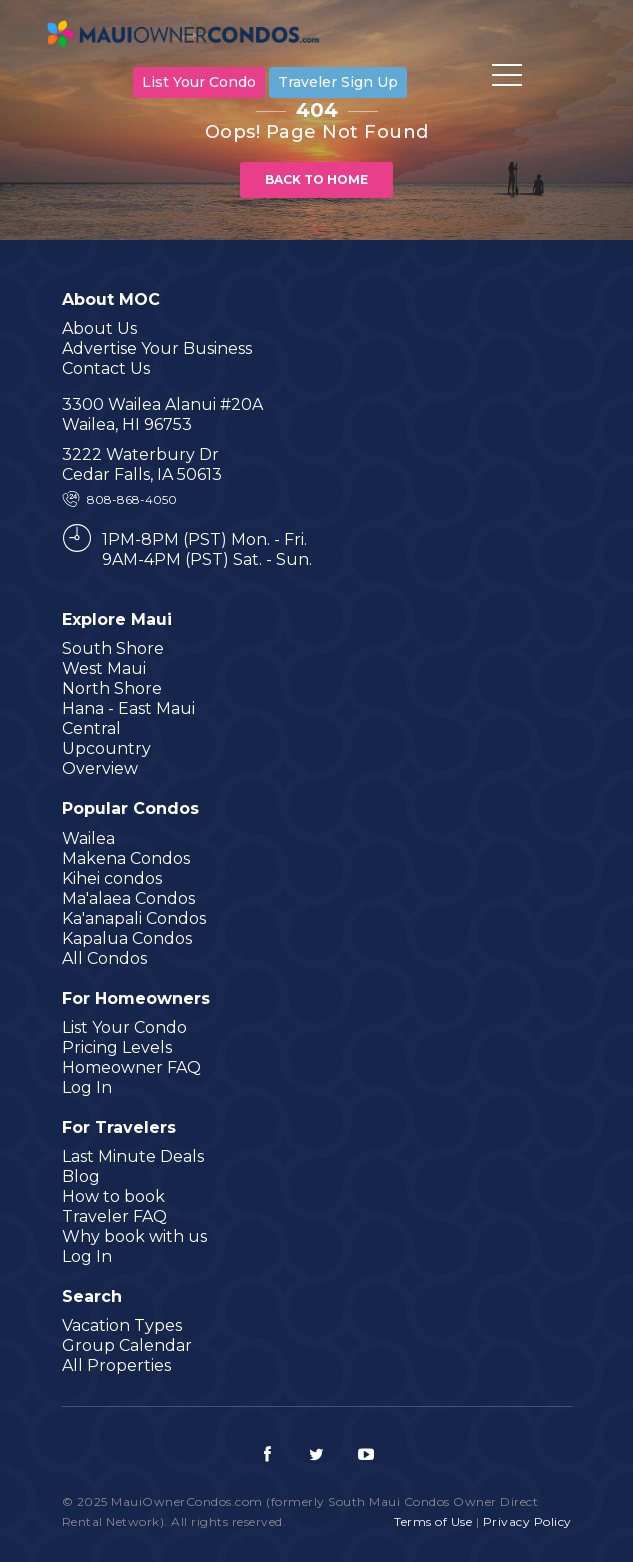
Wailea (88, 838)
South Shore (113, 648)
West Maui (104, 668)
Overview (100, 768)
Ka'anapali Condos (134, 918)
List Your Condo (199, 82)
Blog (81, 1176)
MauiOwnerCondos (187, 37)
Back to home (316, 179)
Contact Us (106, 368)
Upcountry (106, 748)
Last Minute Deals (133, 1156)
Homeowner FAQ (131, 1067)
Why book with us (134, 1236)
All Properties (116, 1365)
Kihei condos (112, 878)
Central (91, 728)
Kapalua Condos (127, 938)
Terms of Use (433, 1521)
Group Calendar (127, 1345)
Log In (87, 1087)
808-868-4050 (132, 499)
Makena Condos (126, 858)
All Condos (104, 958)
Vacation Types (122, 1325)
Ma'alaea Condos (128, 898)
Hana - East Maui (128, 708)
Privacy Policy (527, 1521)
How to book (113, 1196)
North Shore (112, 688)
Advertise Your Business (157, 348)
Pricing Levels (117, 1047)
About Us (99, 328)
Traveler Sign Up (338, 82)
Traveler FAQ (114, 1216)
